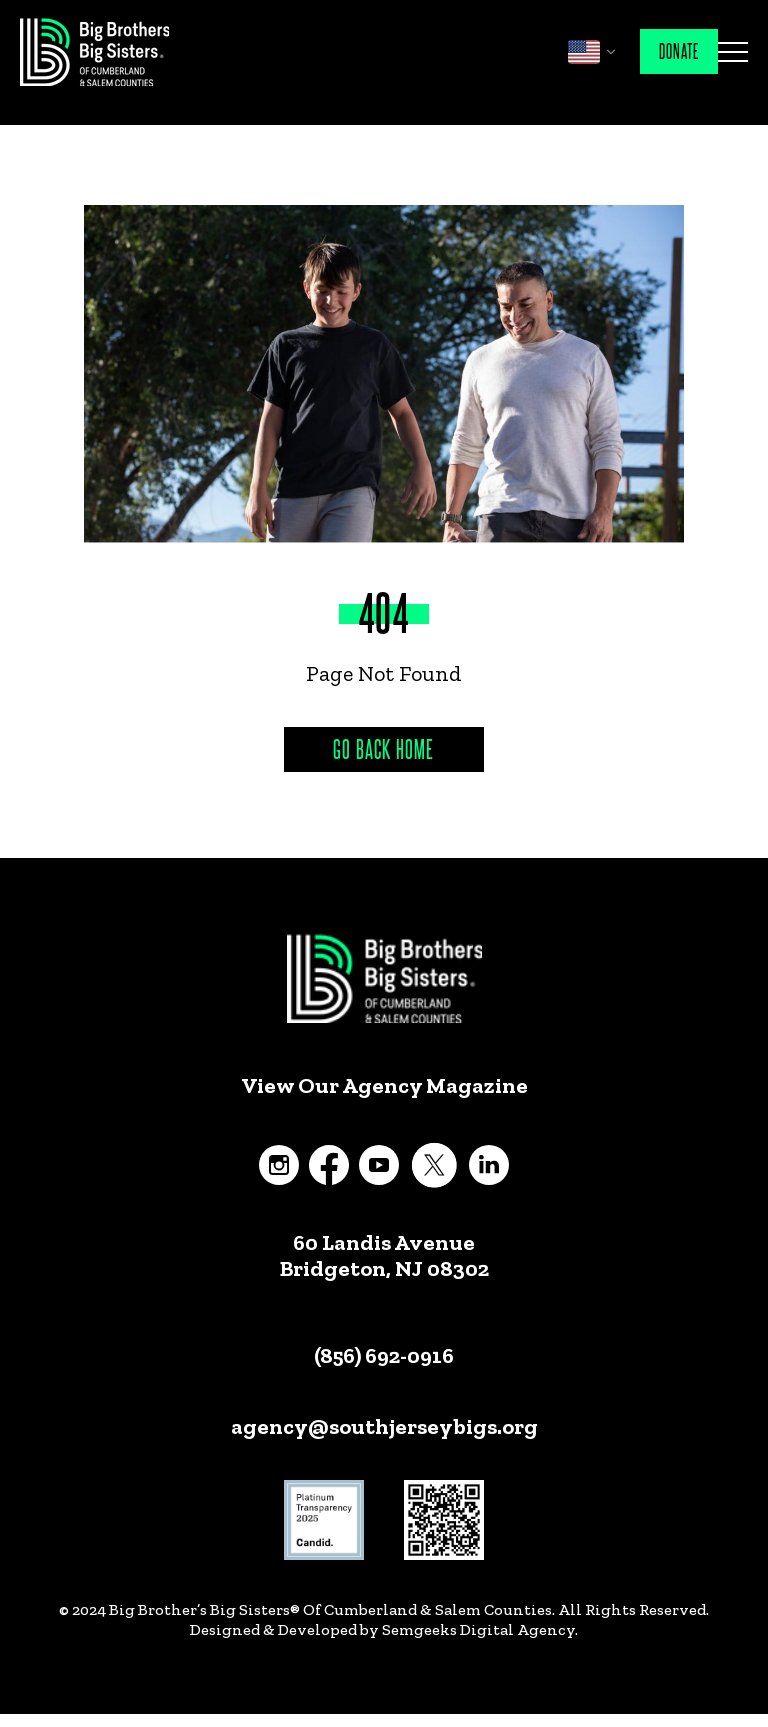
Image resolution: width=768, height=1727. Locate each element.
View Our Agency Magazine (384, 1086)
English (584, 52)
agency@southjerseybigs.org (384, 1426)
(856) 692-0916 (384, 1355)
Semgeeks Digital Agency (478, 1629)
